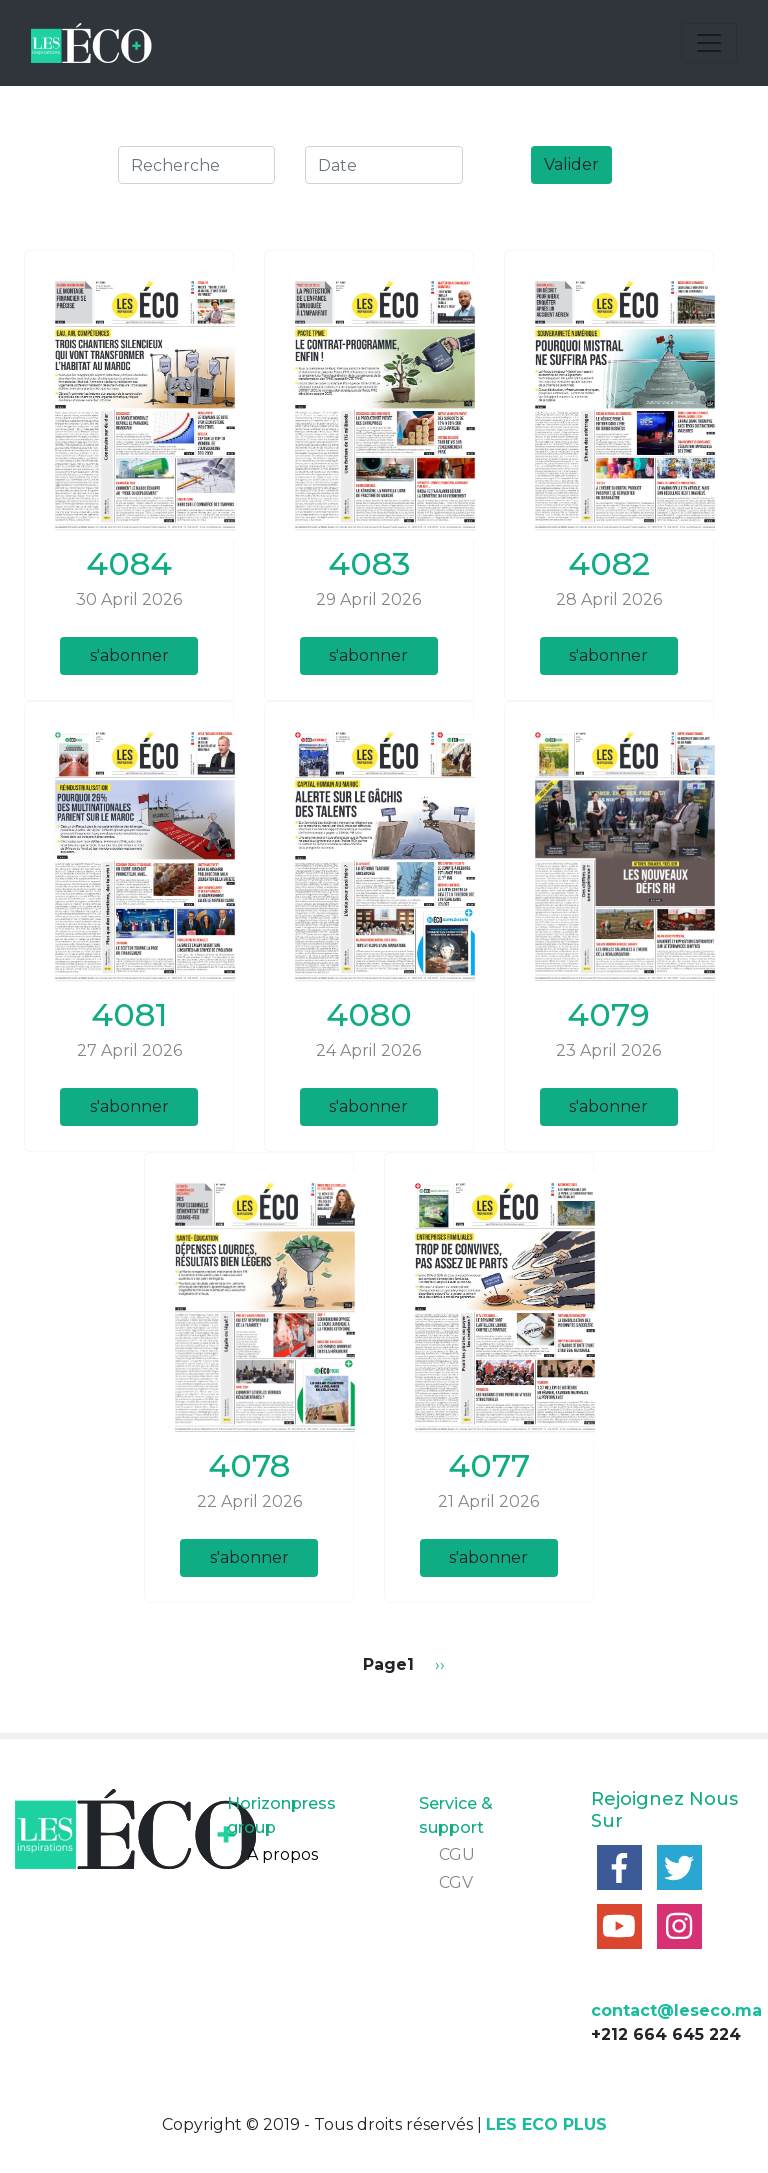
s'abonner (129, 655)
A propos (282, 1854)
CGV (456, 1882)
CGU (457, 1854)
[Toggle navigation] (709, 43)
